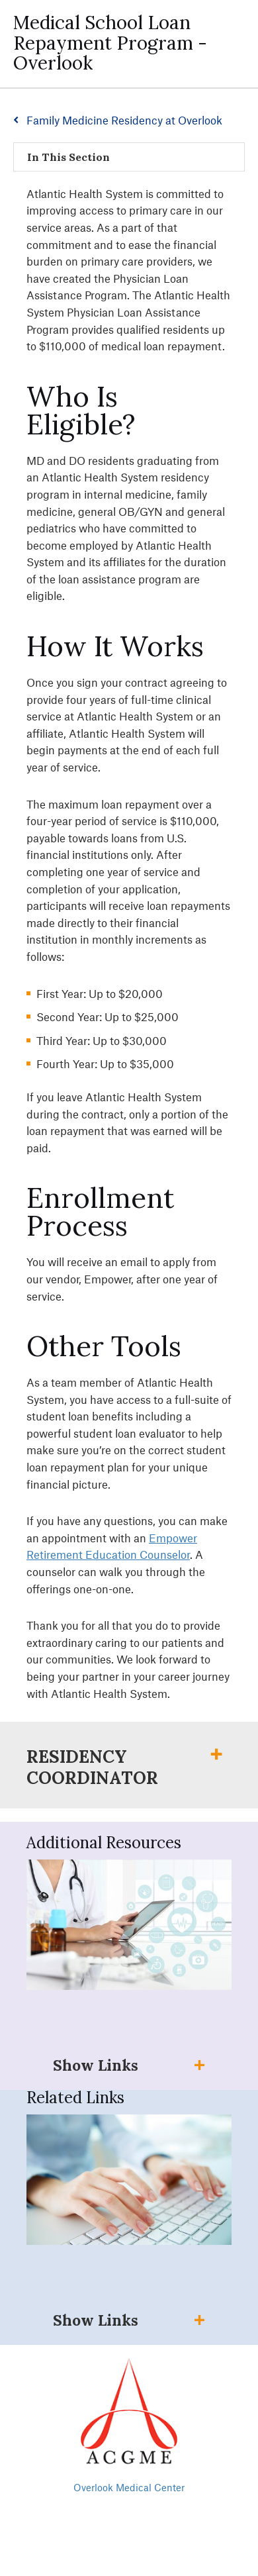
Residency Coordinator (92, 1767)
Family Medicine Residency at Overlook (124, 119)
